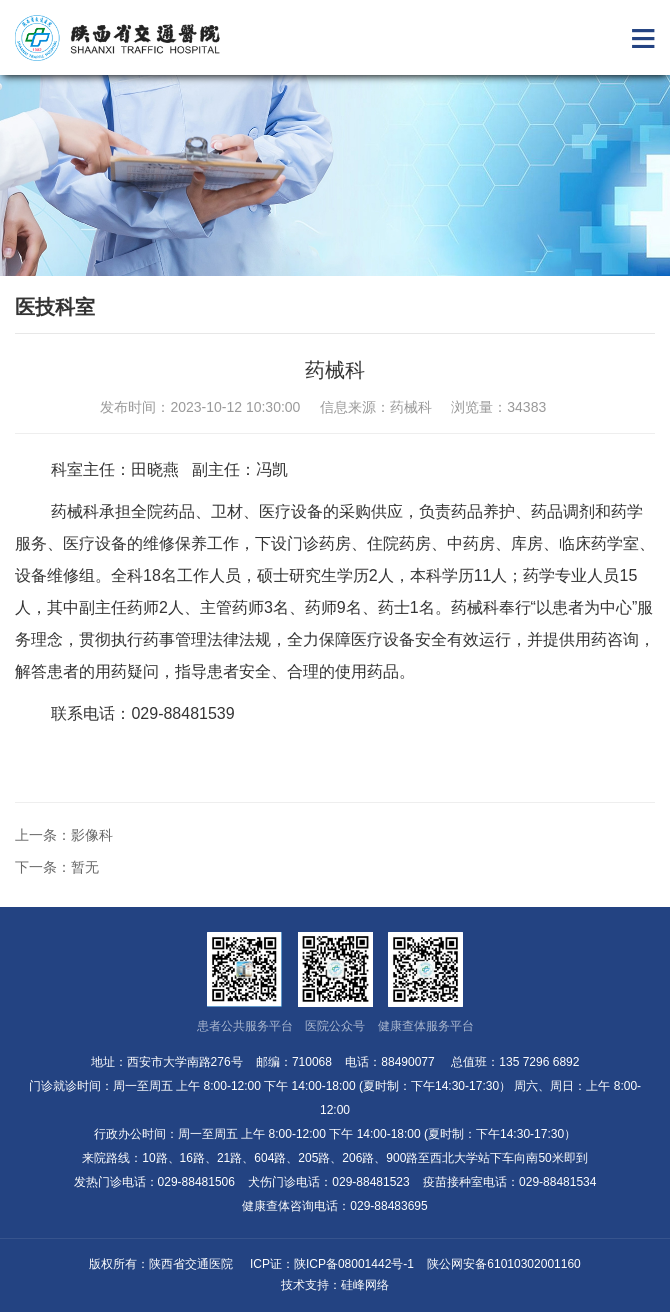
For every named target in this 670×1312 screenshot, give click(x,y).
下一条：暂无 (57, 867)
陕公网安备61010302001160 (503, 1264)
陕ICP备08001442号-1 (354, 1264)
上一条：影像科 (64, 835)
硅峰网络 (365, 1285)
